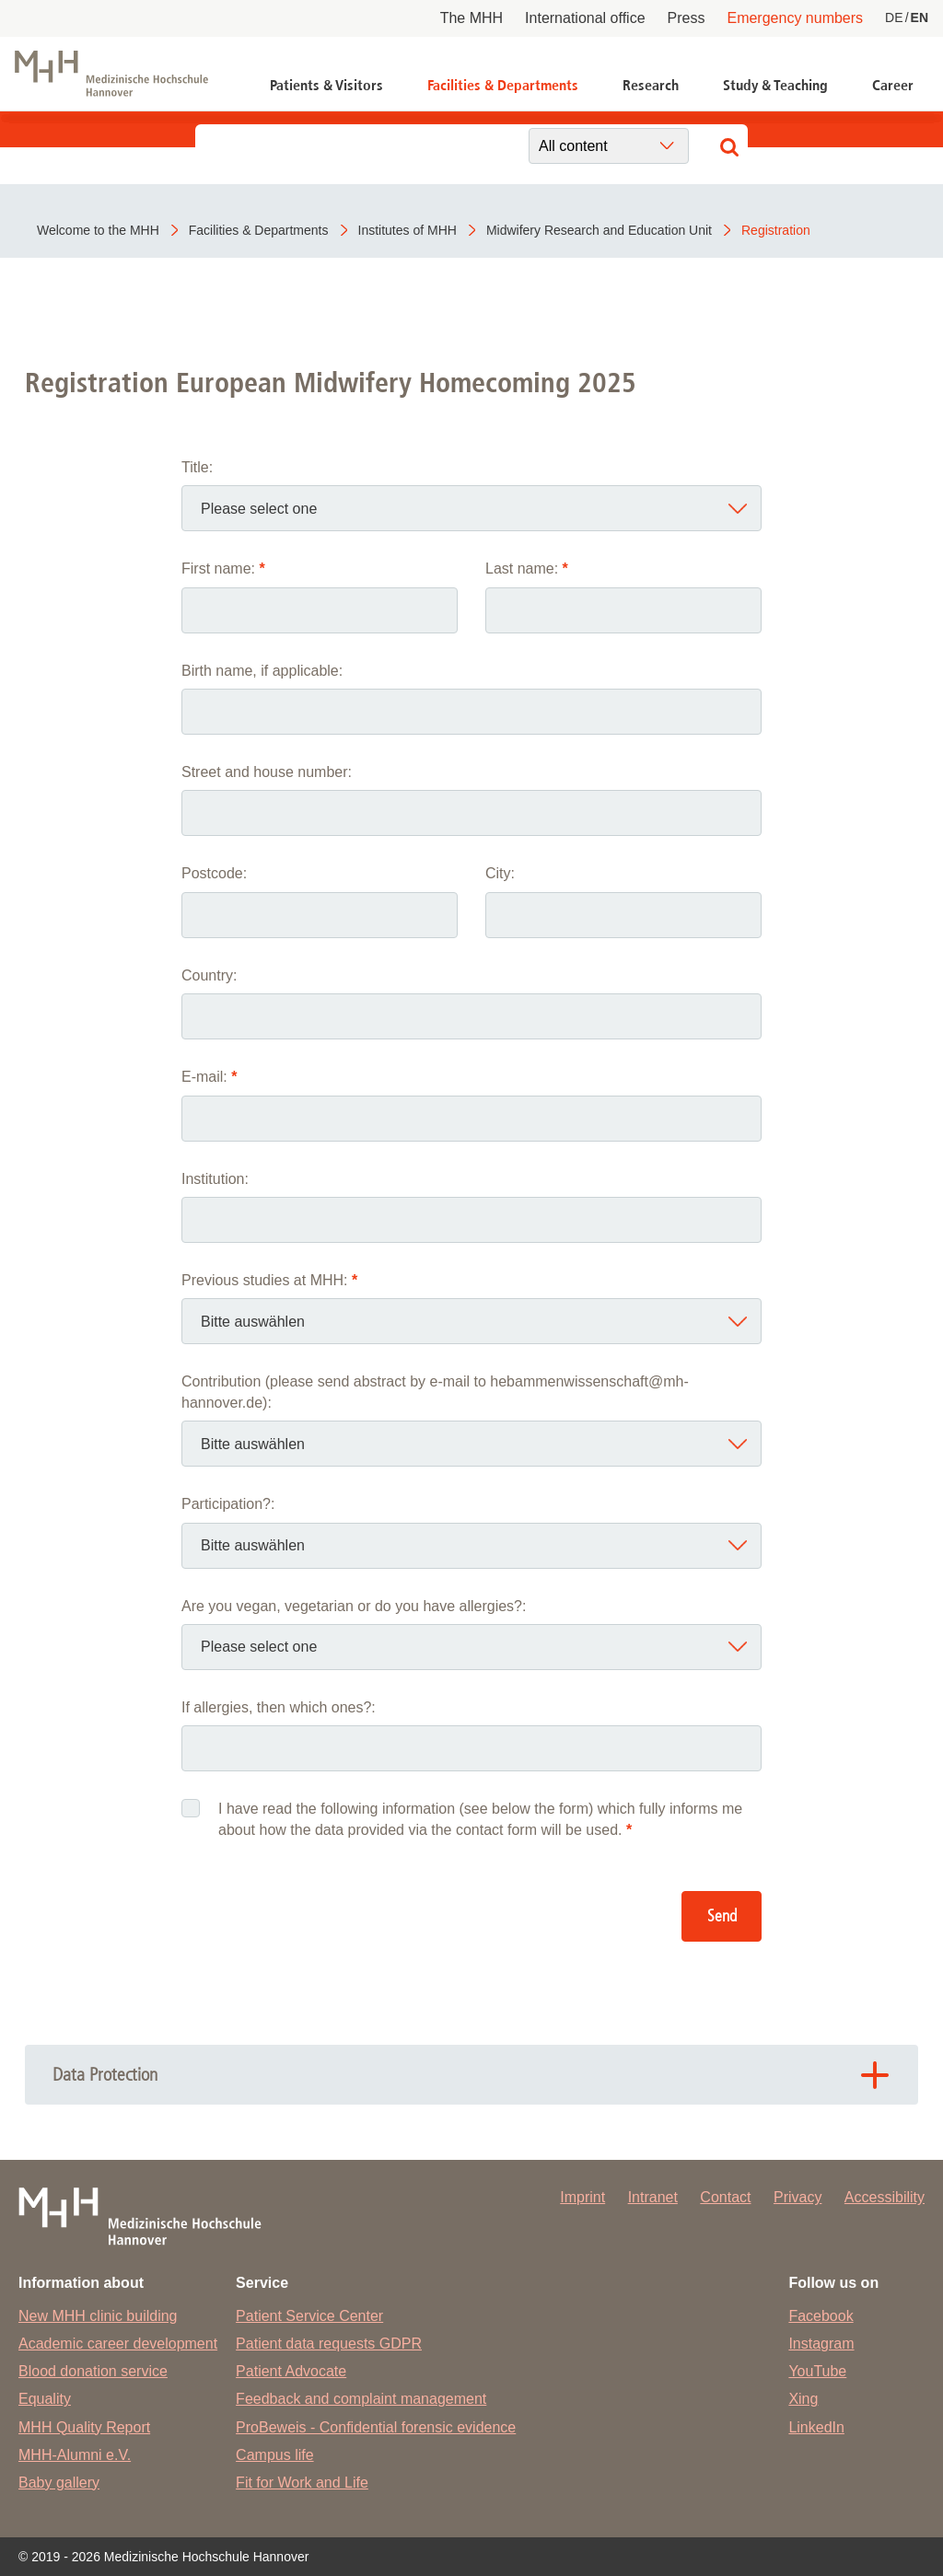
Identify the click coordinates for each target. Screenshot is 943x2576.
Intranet (653, 2197)
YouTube (817, 2371)
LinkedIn (816, 2427)
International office (585, 18)
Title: (197, 467)
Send (722, 1916)
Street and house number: (266, 772)
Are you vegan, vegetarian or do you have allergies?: (353, 1606)
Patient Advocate (291, 2371)
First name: (223, 568)
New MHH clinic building (98, 2316)
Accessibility (884, 2197)
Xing (803, 2399)
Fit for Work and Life (302, 2482)
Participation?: (227, 1504)
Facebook (820, 2316)
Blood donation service (93, 2371)
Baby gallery (58, 2482)
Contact (725, 2197)
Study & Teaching (775, 85)
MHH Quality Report (84, 2427)
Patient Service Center (309, 2316)
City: (500, 873)
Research (651, 85)
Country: (209, 975)
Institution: (215, 1179)
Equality (44, 2399)
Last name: (526, 568)
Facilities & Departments (502, 85)
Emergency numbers (795, 18)
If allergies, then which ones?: (278, 1707)
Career (893, 85)
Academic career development (117, 2343)
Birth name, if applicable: (262, 671)
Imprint (582, 2197)
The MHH (471, 18)
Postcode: (214, 873)
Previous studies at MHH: (269, 1280)
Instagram (821, 2343)
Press (686, 18)
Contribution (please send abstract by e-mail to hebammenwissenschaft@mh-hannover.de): (435, 1392)
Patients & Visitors (326, 85)
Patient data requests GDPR (329, 2343)
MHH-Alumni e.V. (74, 2455)
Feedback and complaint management (361, 2399)
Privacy (797, 2197)
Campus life (274, 2455)
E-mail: (209, 1077)
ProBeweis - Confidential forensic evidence (376, 2427)
